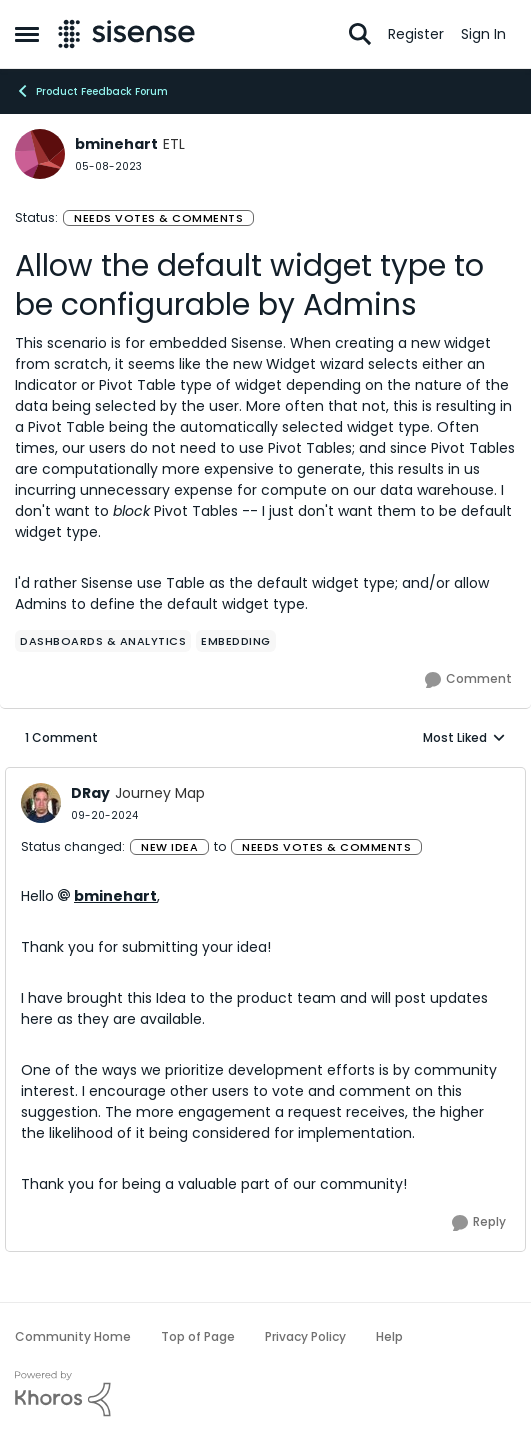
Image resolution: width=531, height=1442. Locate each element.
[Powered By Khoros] (265, 1394)
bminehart (115, 896)
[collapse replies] (265, 777)
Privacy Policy (305, 1336)
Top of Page (198, 1336)
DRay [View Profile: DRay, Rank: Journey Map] (90, 793)
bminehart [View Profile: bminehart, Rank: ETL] (116, 144)
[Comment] (468, 680)
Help (389, 1336)
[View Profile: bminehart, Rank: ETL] (40, 154)
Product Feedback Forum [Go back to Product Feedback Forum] (91, 91)
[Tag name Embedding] (236, 641)
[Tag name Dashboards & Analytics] (103, 641)
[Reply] (479, 1223)
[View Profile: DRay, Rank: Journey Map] (41, 803)
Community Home (73, 1336)
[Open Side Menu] (27, 34)
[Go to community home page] (126, 34)
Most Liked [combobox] (464, 738)
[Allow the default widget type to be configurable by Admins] (104, 815)
